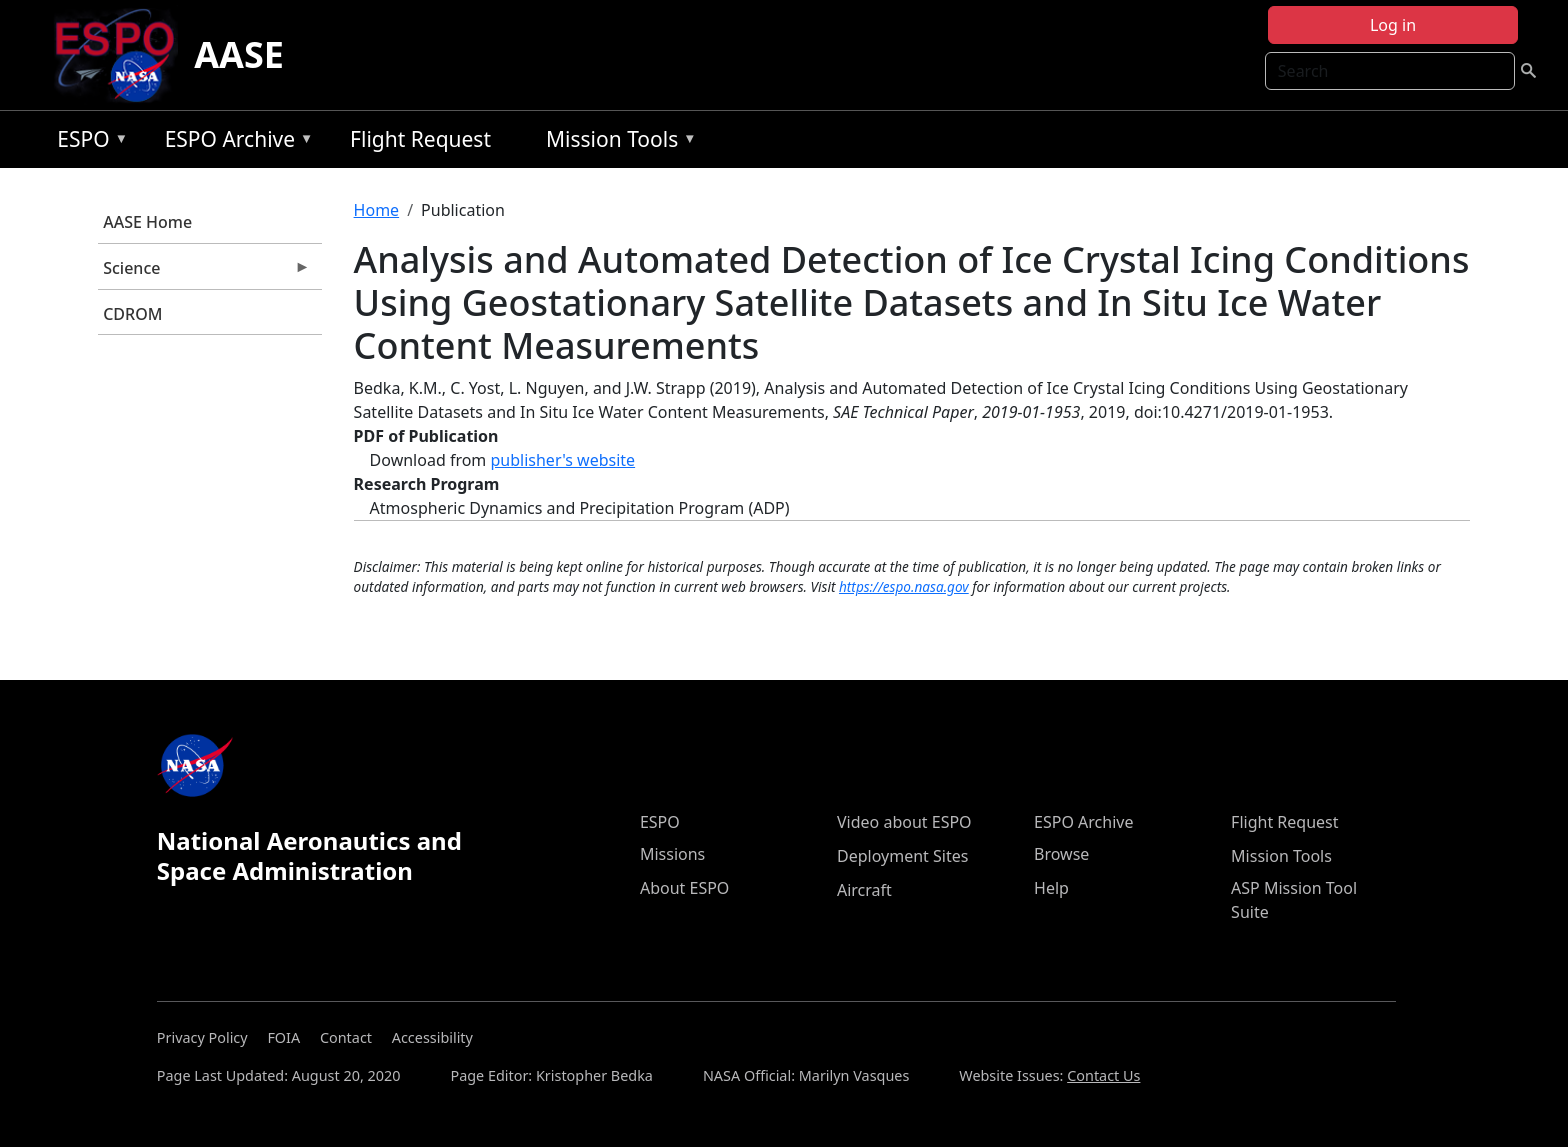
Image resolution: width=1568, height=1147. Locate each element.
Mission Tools (616, 142)
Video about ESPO (904, 822)
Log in (1393, 25)
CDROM (132, 314)
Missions (672, 854)
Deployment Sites (902, 856)
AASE (239, 54)
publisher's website (562, 460)
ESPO (87, 142)
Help (1051, 888)
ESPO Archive (234, 142)
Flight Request (420, 139)
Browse (1061, 854)
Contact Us (1103, 1075)
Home (377, 210)
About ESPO (684, 888)
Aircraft (864, 890)
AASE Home (147, 222)
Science (204, 273)
